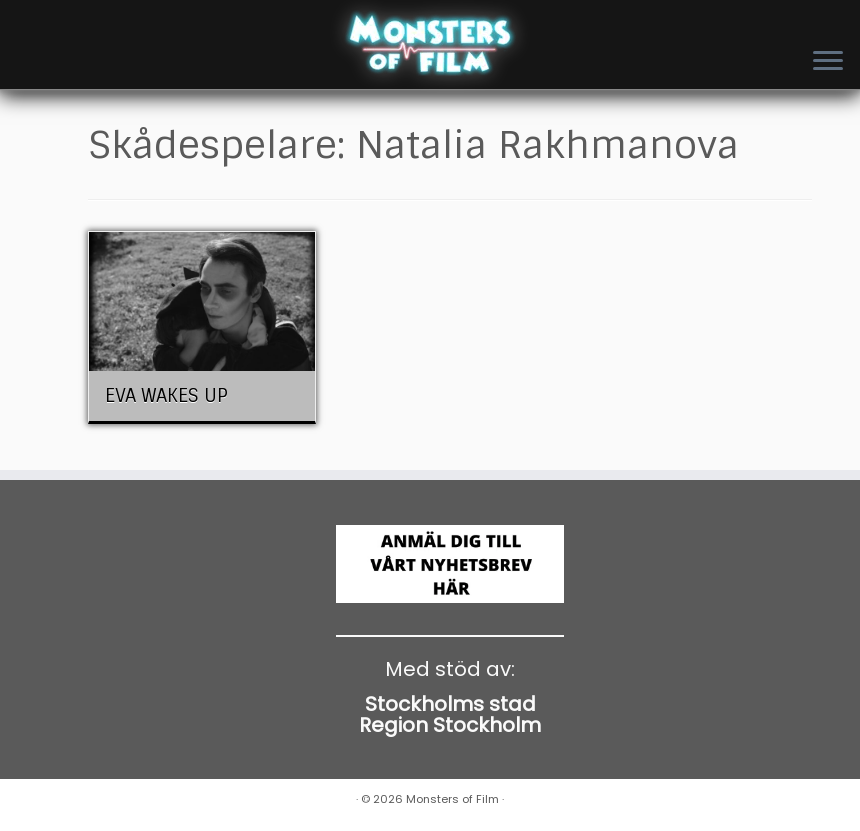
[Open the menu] (828, 62)
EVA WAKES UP (166, 396)
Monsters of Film (452, 799)
